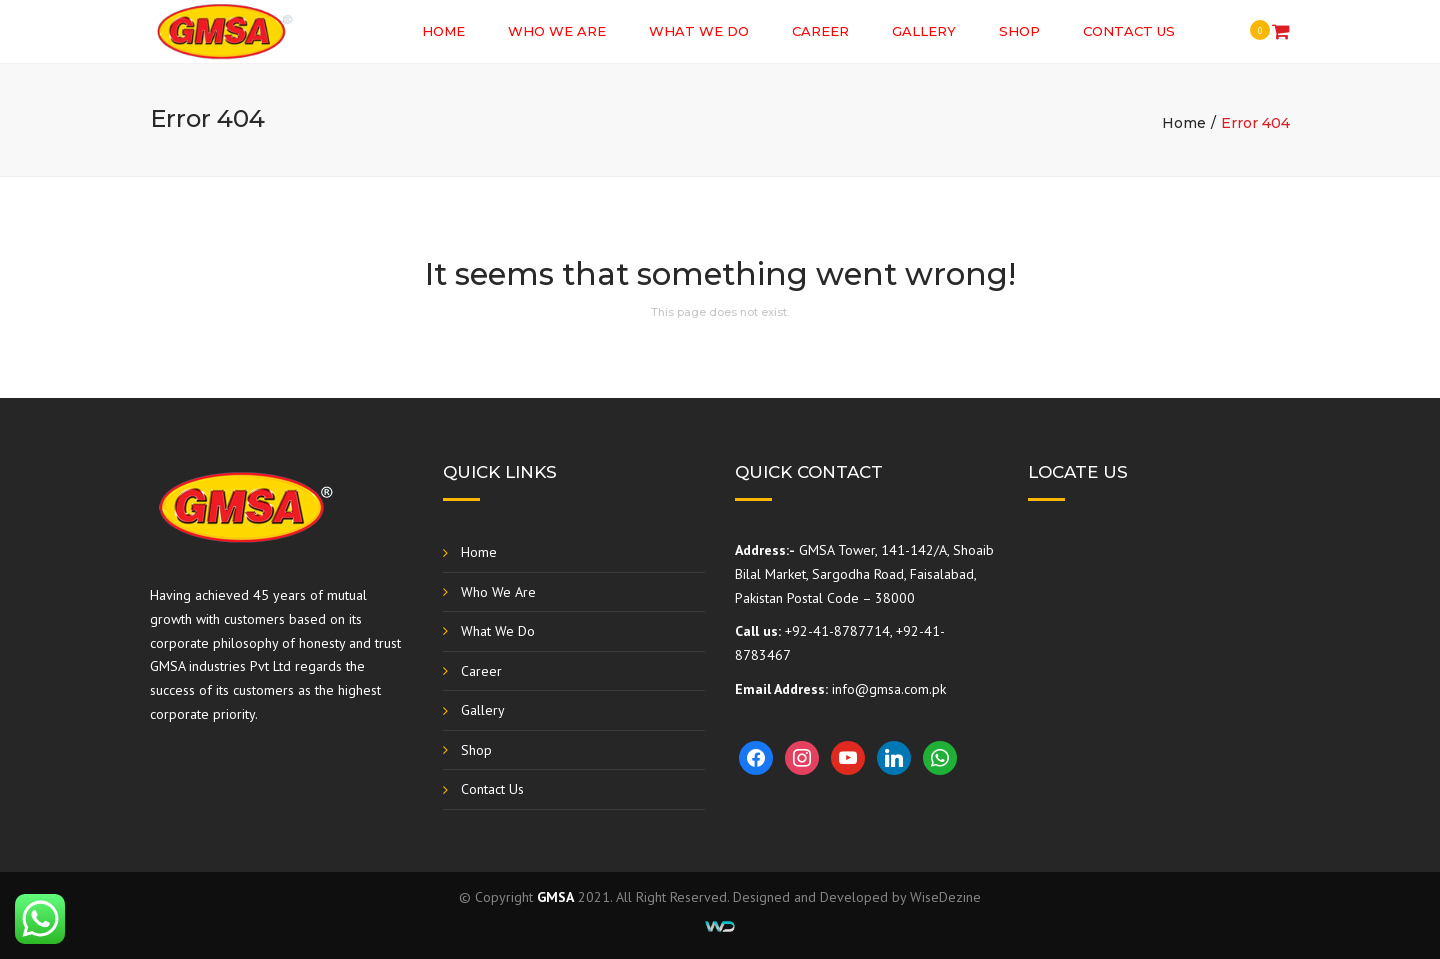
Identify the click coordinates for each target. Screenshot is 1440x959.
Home (443, 31)
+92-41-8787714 (837, 631)
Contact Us (1129, 31)
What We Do (699, 31)
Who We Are (557, 31)
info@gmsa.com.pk (889, 689)
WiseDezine (945, 897)
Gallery (924, 31)
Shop (1019, 31)
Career (820, 31)
